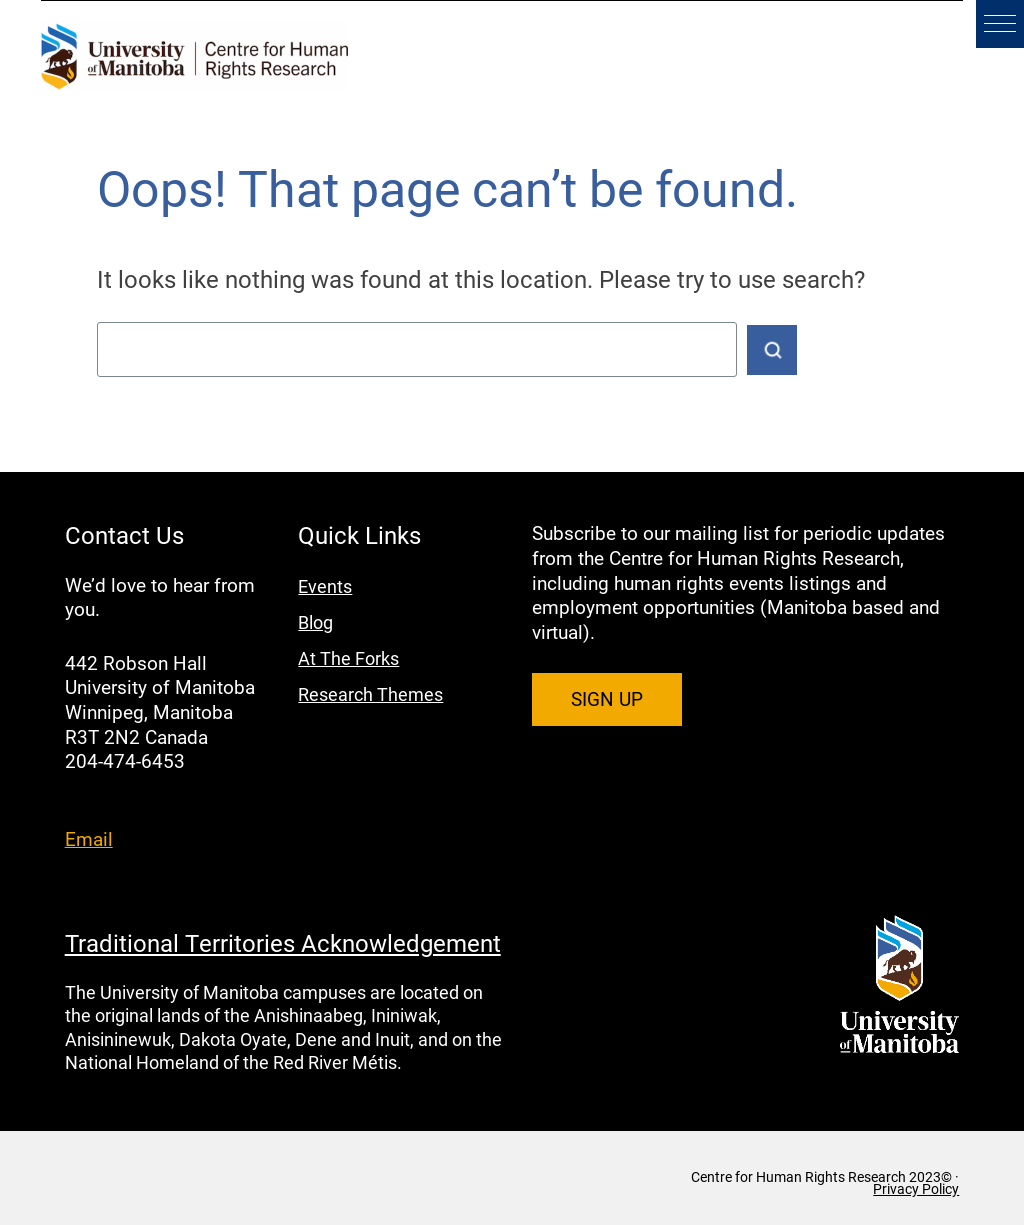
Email (89, 838)
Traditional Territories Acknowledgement (283, 943)
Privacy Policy (916, 1189)
